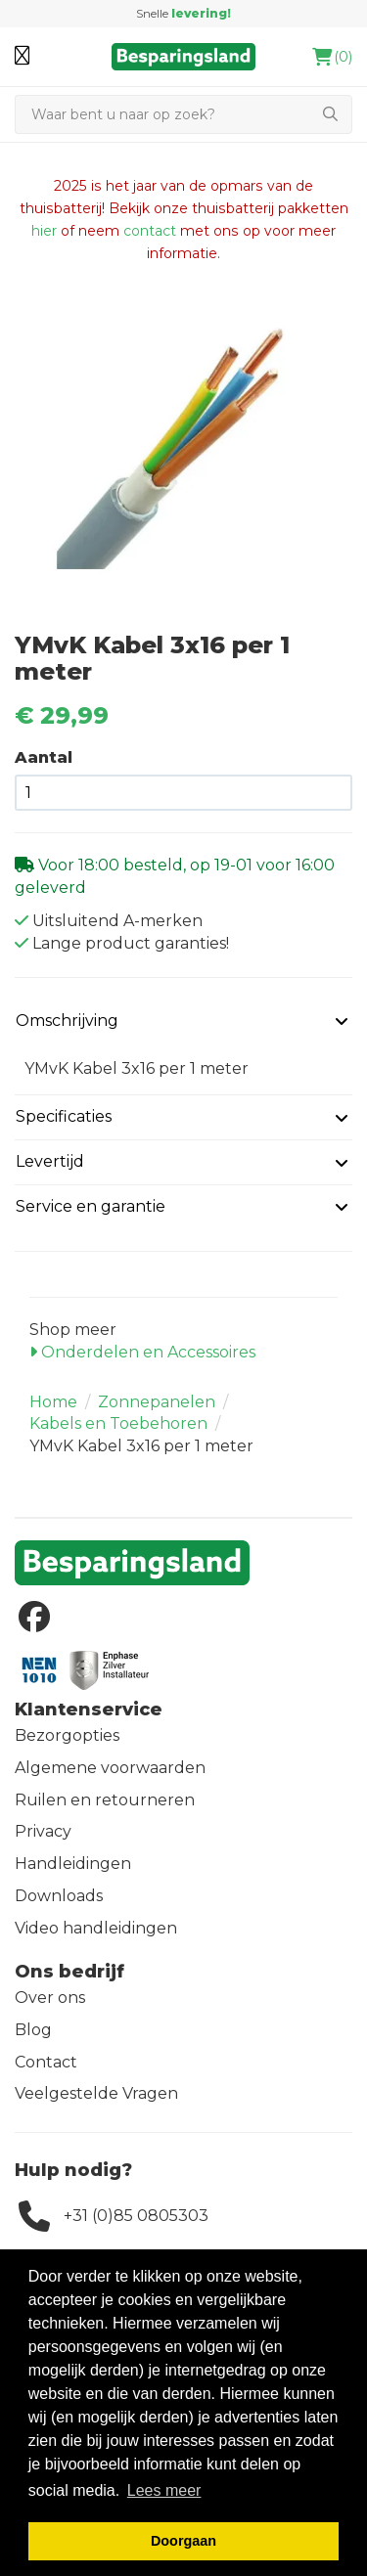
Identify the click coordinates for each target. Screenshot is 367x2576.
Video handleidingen (96, 1928)
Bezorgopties (67, 1735)
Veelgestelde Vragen (96, 2093)
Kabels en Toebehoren (118, 1423)
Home (53, 1402)
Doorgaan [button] (183, 2541)
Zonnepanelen (156, 1402)
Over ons (50, 1997)
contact (149, 231)
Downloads (59, 1896)
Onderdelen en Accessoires (142, 1352)
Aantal (43, 757)
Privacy (43, 1831)
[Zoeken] (162, 114)
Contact (46, 2062)
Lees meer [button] (164, 2490)
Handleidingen (73, 1863)
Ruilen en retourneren (105, 1800)
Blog (33, 2030)
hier (44, 231)
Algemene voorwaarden (110, 1767)
